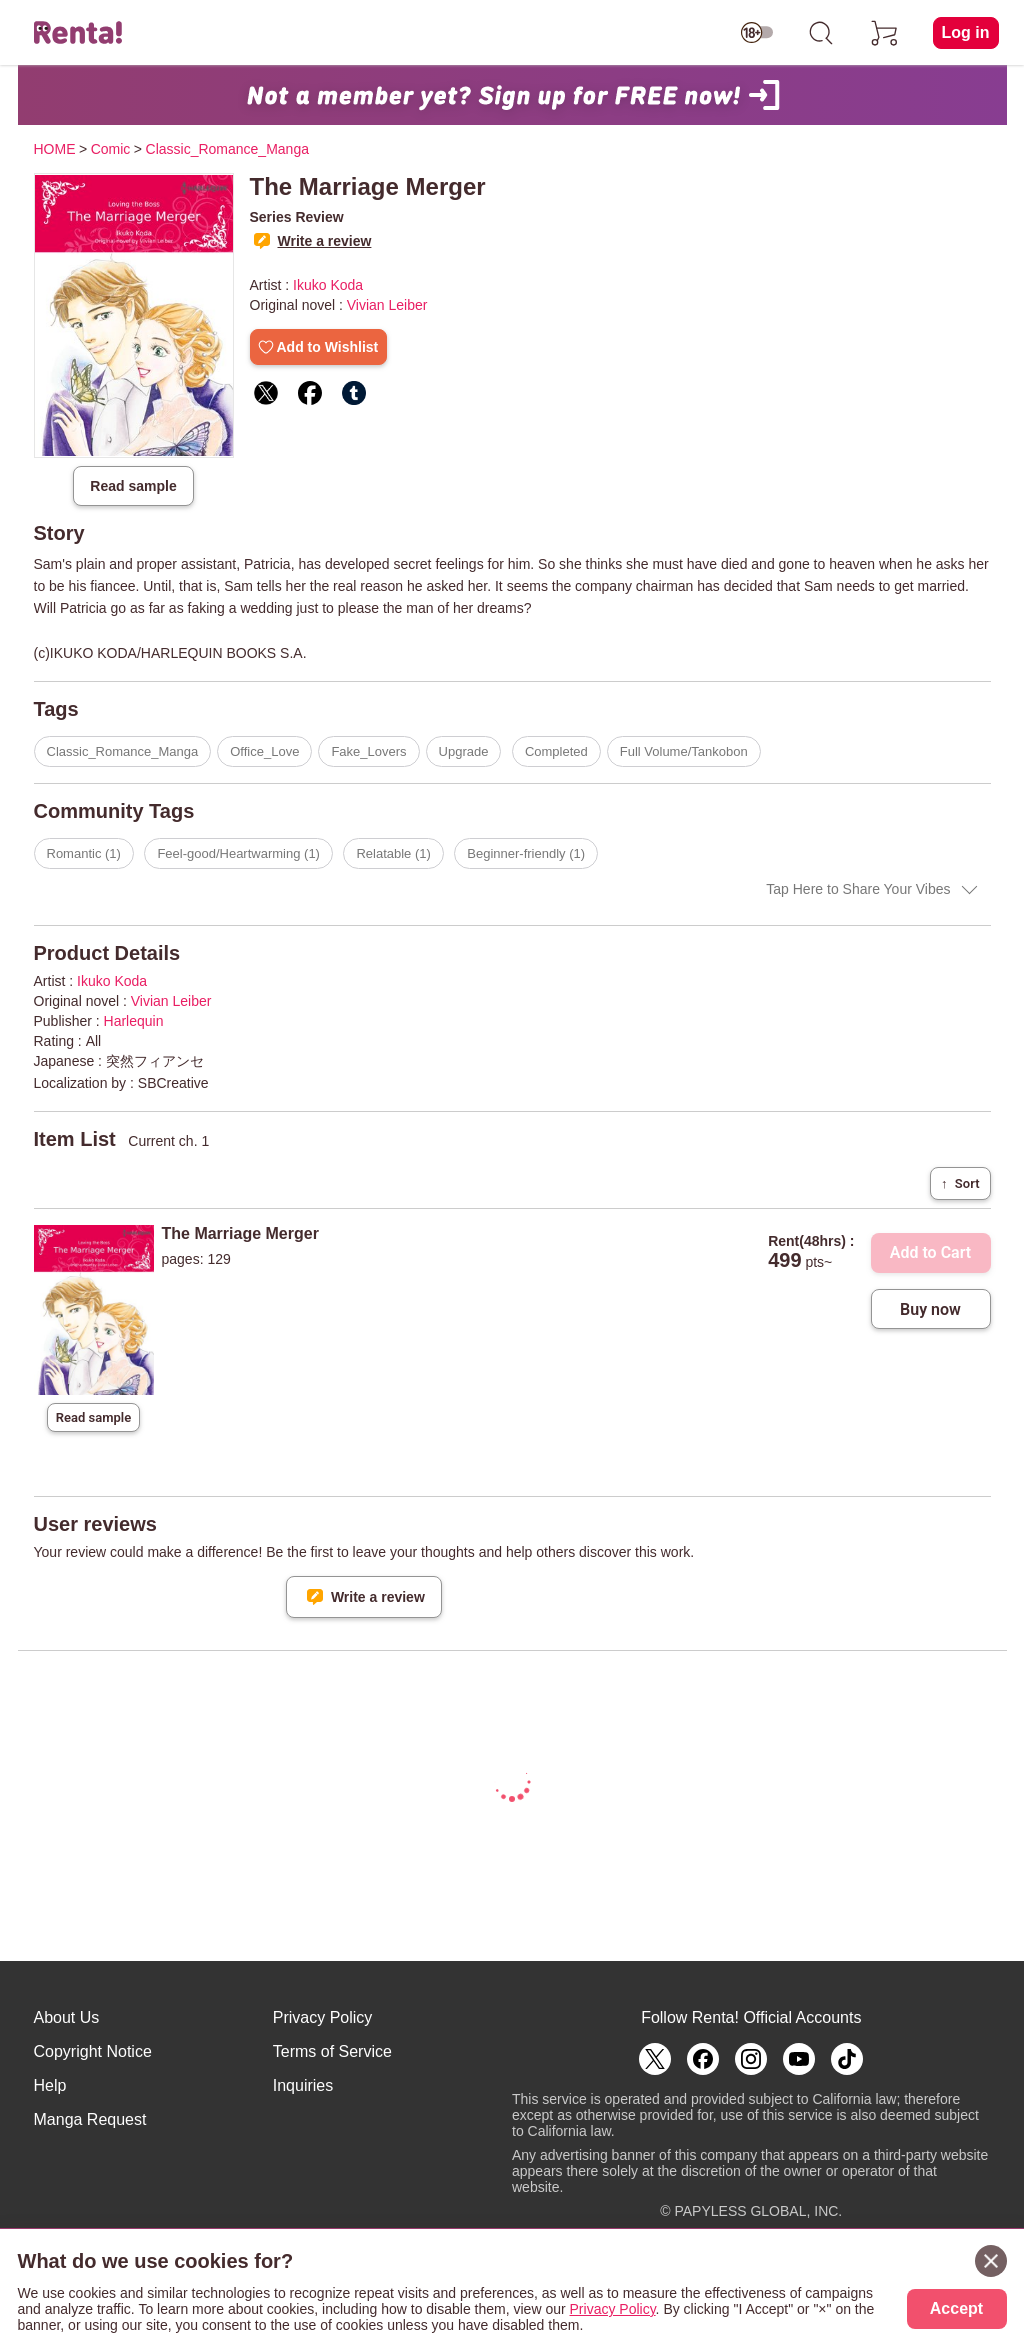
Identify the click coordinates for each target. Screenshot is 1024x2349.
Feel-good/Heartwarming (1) (238, 853)
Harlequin (134, 1021)
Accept (956, 2308)
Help (50, 2085)
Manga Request (90, 2119)
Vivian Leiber (387, 305)
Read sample (133, 486)
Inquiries (303, 2085)
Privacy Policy (323, 2017)
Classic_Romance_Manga (123, 751)
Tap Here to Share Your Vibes (858, 889)
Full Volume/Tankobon (684, 751)
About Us (67, 2017)
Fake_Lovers (368, 751)
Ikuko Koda (328, 285)
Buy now (930, 1309)
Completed (556, 751)
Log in (966, 32)
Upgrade (464, 751)
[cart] (885, 33)
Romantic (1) (84, 853)
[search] (821, 33)
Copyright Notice (93, 2051)
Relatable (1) (393, 853)
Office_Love (264, 751)
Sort (960, 1183)
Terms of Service (332, 2051)
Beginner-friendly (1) (526, 853)
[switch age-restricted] (757, 33)
